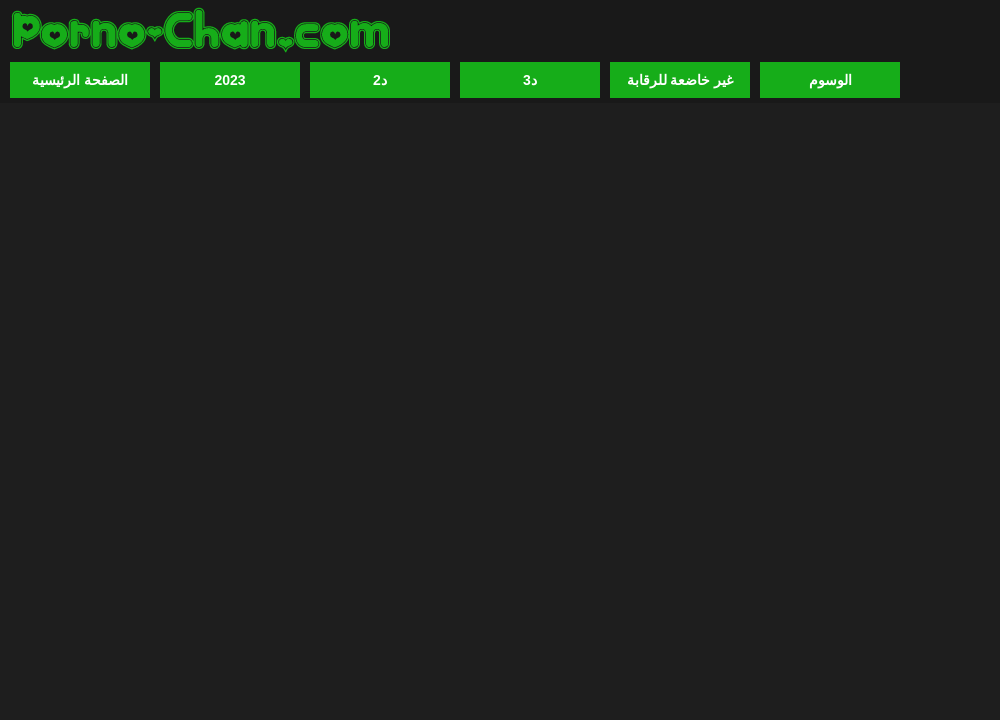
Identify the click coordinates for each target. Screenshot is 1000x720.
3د (530, 80)
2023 (229, 80)
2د (380, 80)
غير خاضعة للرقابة (680, 80)
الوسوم (830, 80)
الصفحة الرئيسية (80, 80)
